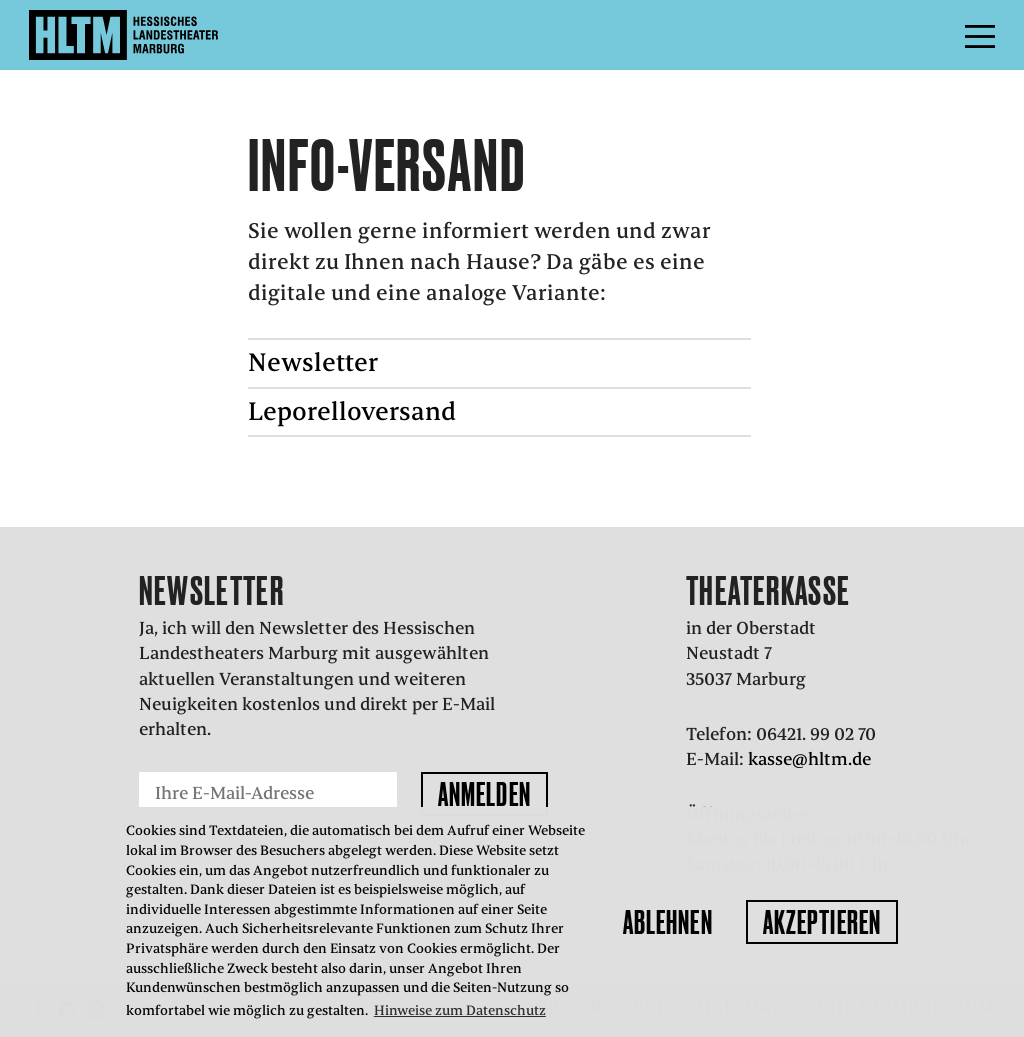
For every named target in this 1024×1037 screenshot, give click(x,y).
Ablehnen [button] (668, 922)
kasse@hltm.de (809, 759)
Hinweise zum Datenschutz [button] (460, 1010)
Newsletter (313, 362)
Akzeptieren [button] (822, 922)
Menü (935, 35)
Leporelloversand (352, 411)
